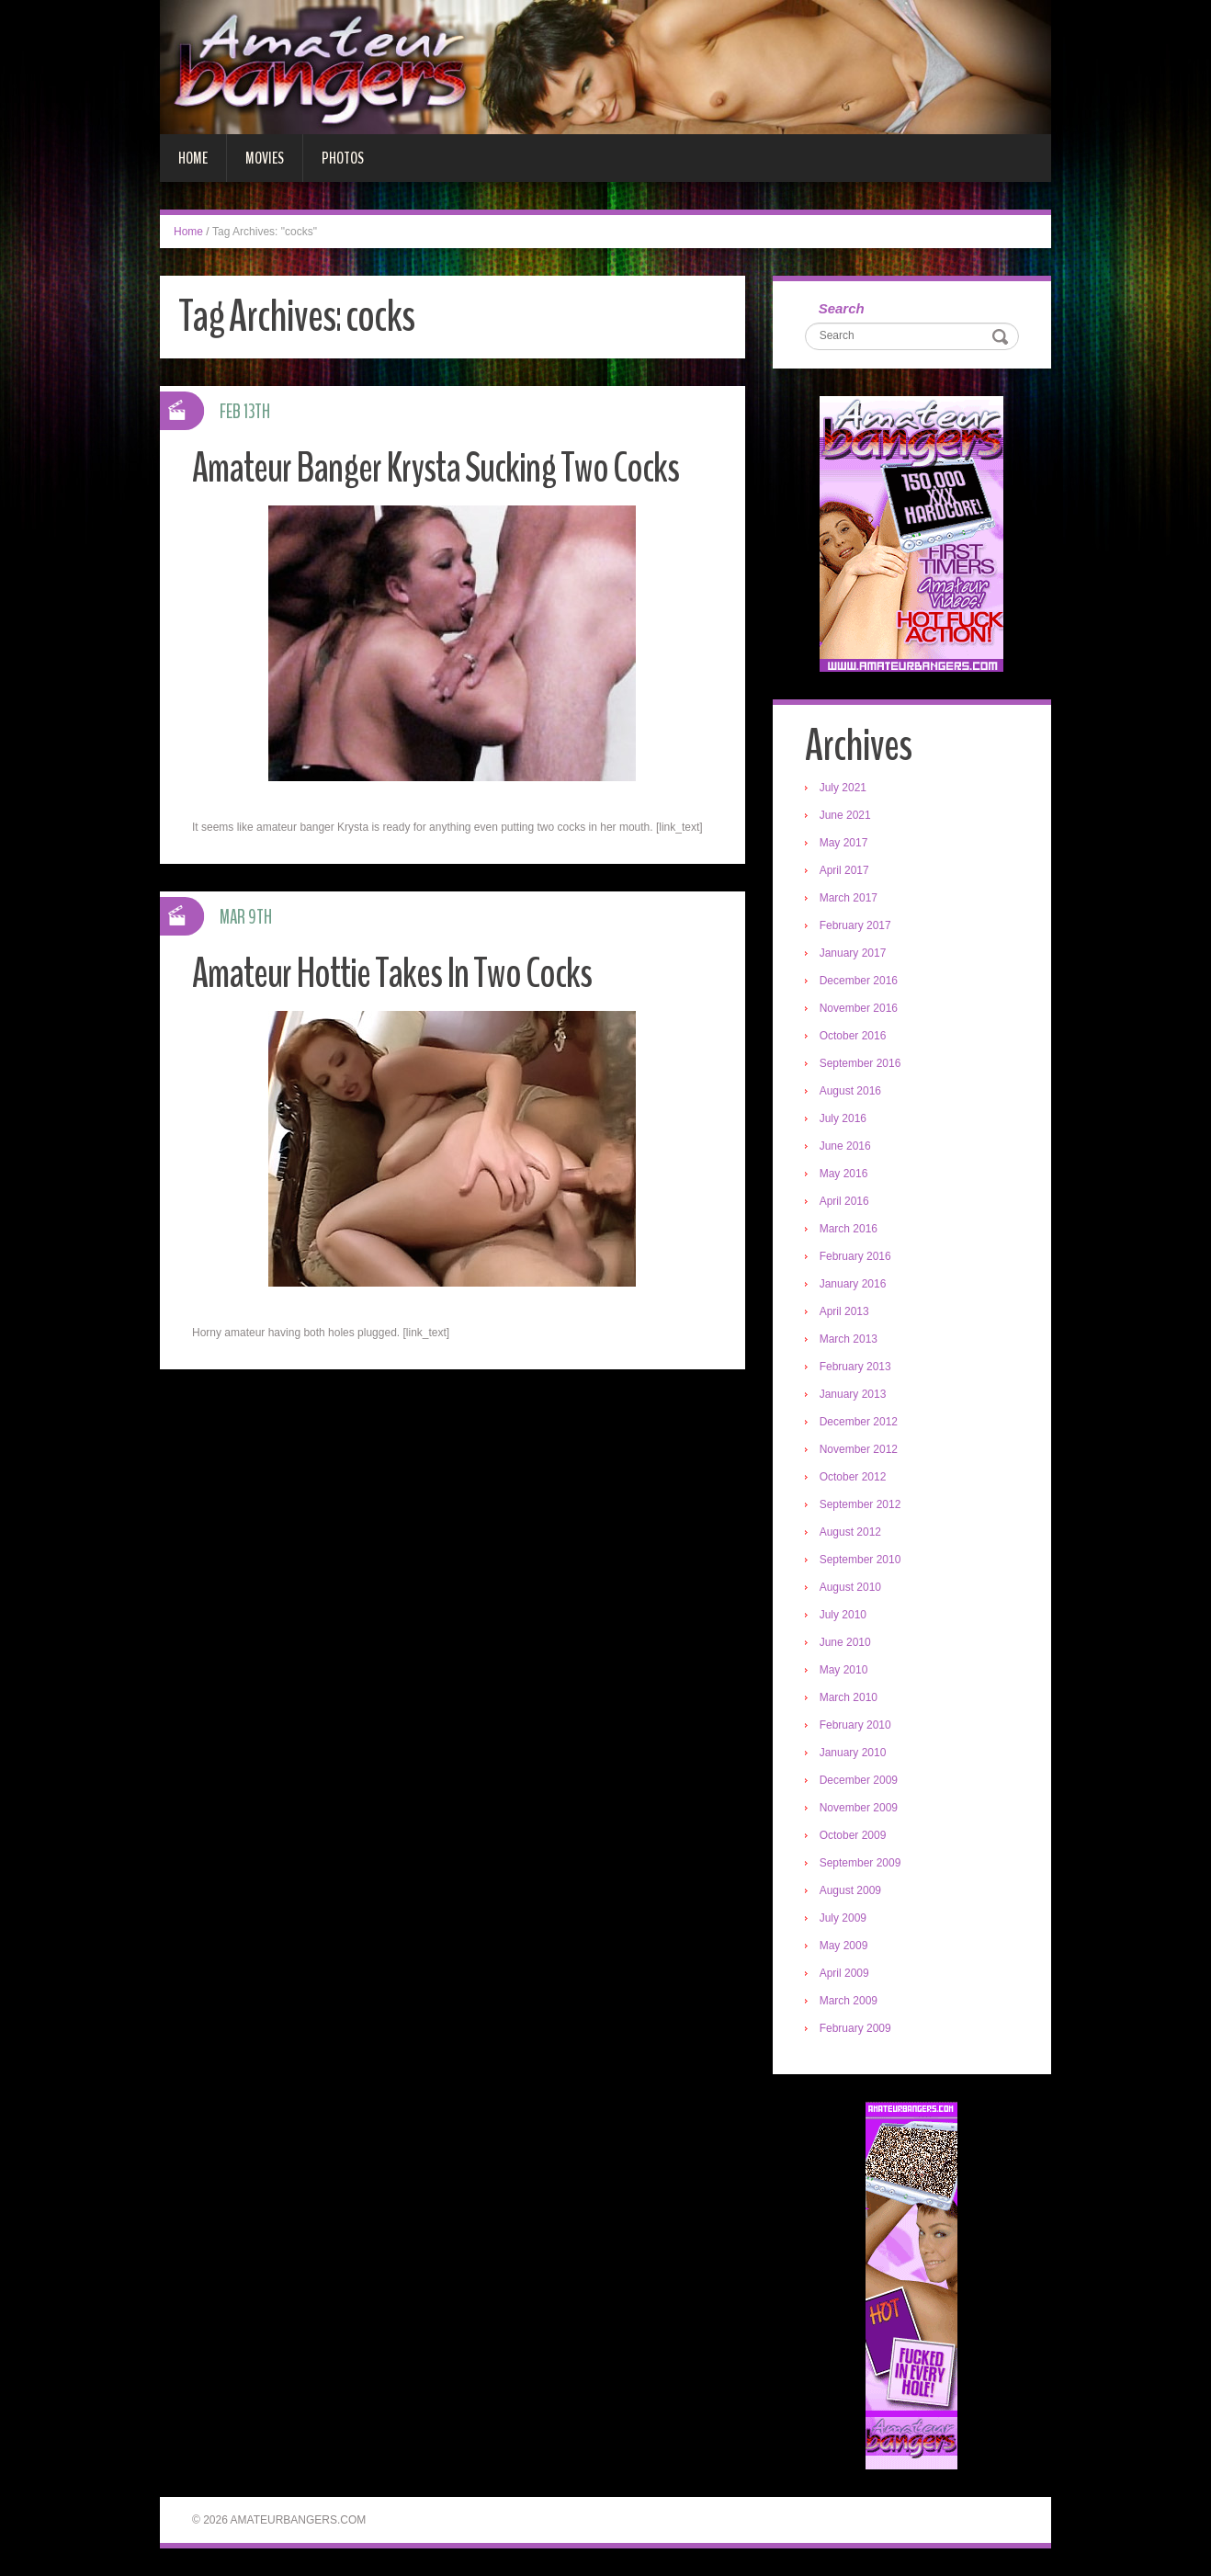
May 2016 (844, 1173)
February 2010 (855, 1725)
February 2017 (855, 925)
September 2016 (860, 1063)
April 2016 (844, 1201)
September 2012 (860, 1504)
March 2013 (848, 1339)
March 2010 (848, 1697)
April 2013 (844, 1311)
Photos (343, 158)
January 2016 (853, 1283)
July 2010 (843, 1614)
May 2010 (844, 1669)
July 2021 (843, 787)
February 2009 (855, 2028)
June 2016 (845, 1146)
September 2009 (860, 1862)
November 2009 (859, 1807)
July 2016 (843, 1118)
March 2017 (848, 897)
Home (193, 158)
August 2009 (850, 1890)
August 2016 (850, 1090)
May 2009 (844, 1945)
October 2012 (853, 1476)
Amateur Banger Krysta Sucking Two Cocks (435, 468)
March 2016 (848, 1228)
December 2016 (859, 980)
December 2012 (859, 1421)
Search (842, 308)
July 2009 (843, 1918)
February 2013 (855, 1366)
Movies (264, 158)
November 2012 (859, 1449)
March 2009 (848, 2000)
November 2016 (859, 1008)
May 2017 (844, 842)
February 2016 (855, 1256)
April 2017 (844, 870)
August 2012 (850, 1532)
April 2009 (844, 1973)
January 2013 (853, 1394)
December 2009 (859, 1780)
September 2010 (860, 1559)
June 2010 (845, 1642)
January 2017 (853, 953)
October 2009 (853, 1835)
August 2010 (850, 1587)
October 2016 (853, 1035)
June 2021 (845, 815)
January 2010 (853, 1752)
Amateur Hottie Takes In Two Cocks (392, 974)
